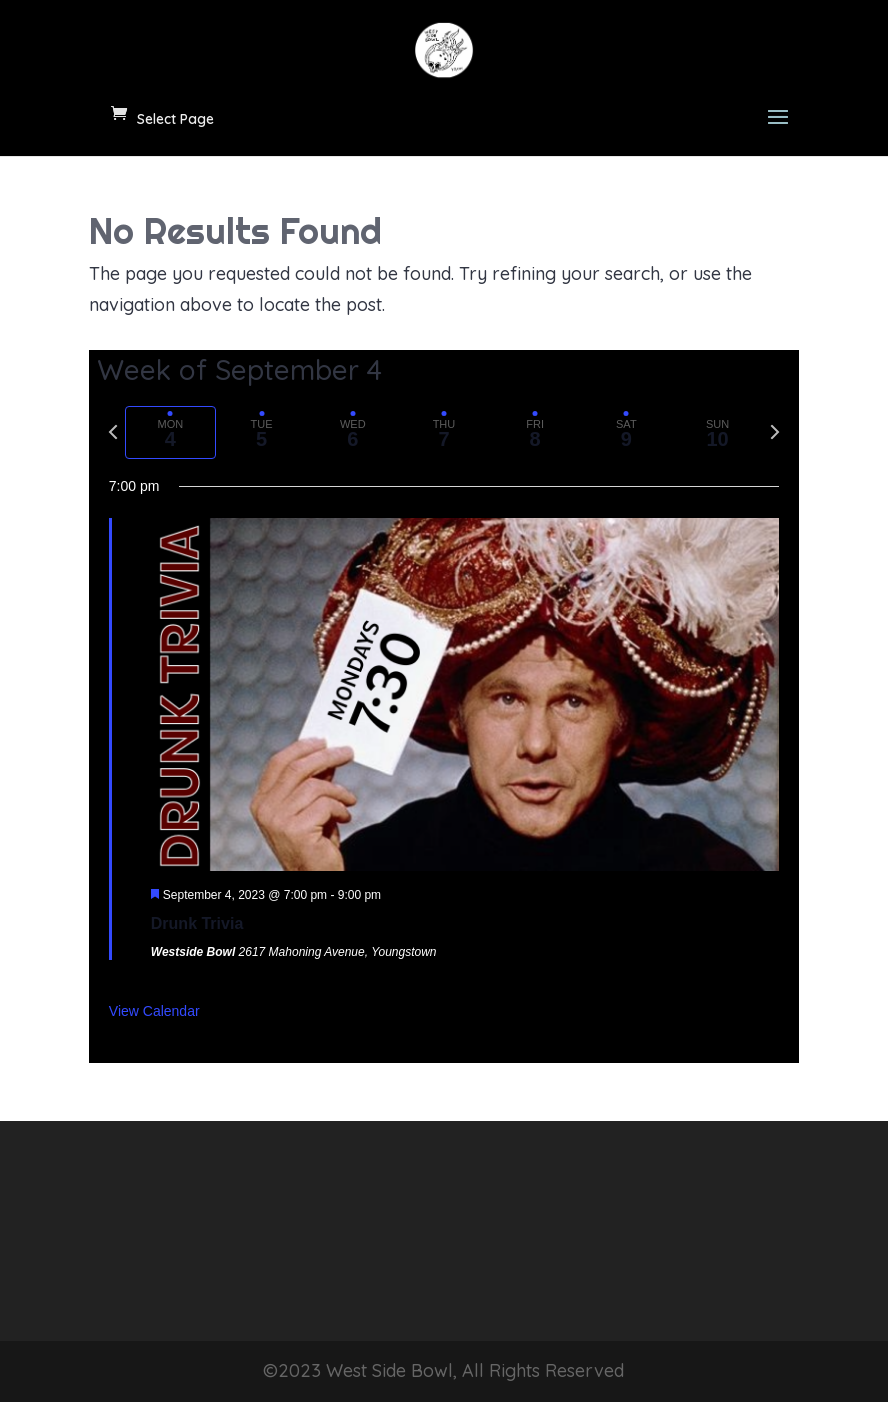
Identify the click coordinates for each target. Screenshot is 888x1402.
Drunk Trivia (197, 923)
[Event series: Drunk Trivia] (390, 895)
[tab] (170, 432)
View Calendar (154, 1011)
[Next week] (775, 432)
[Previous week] (113, 432)
